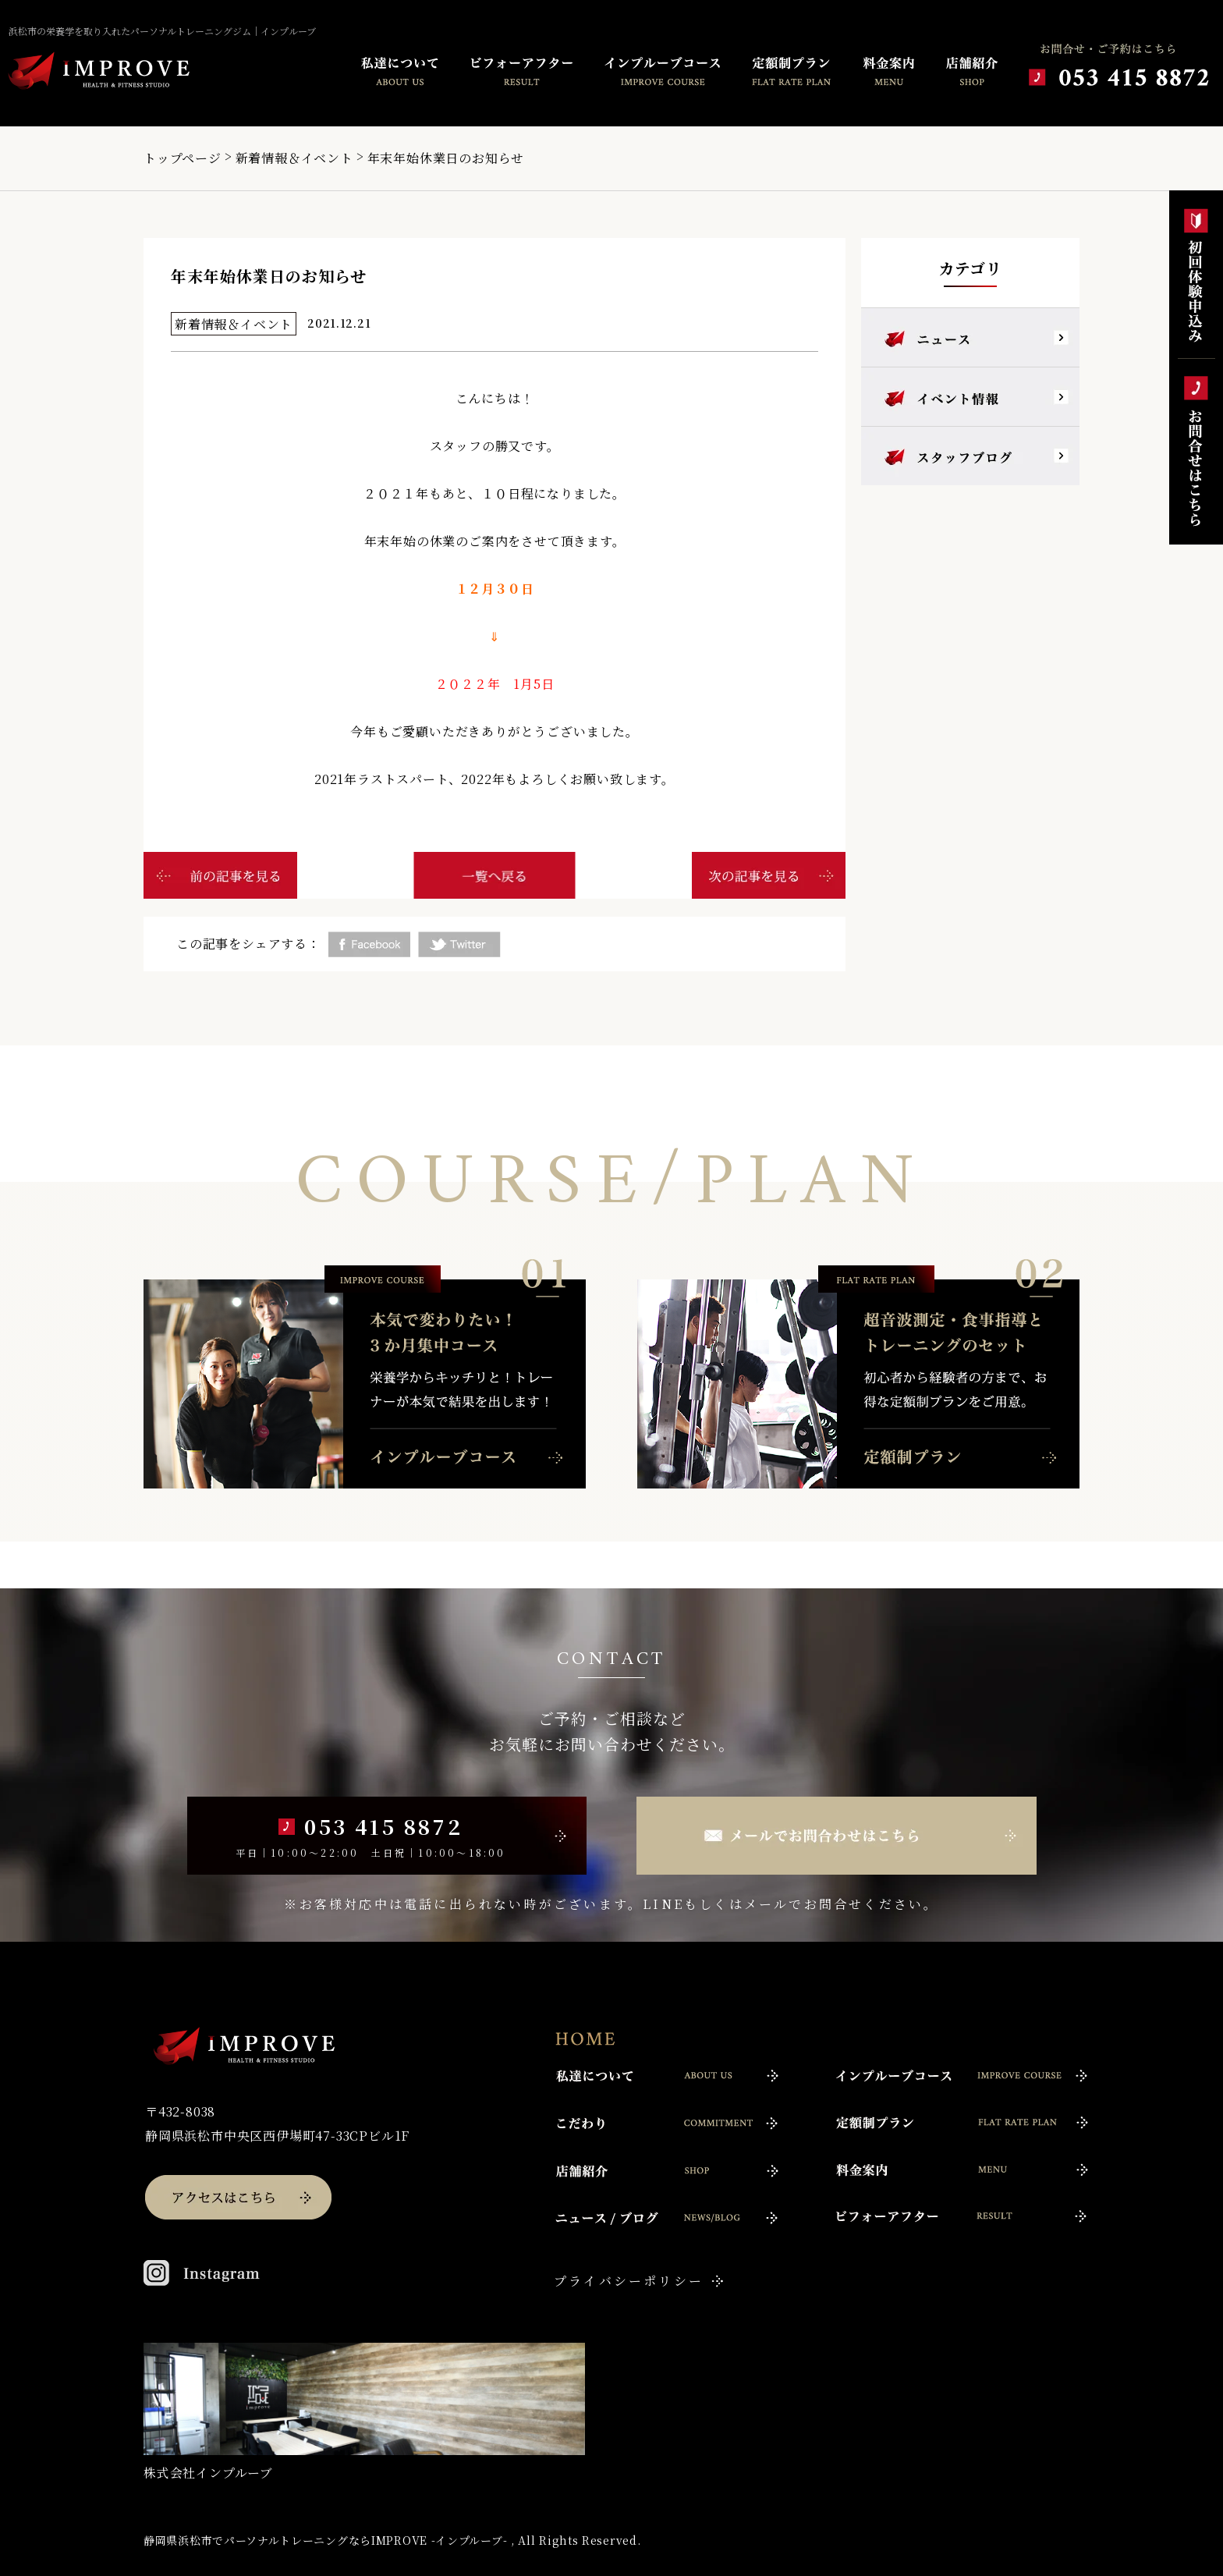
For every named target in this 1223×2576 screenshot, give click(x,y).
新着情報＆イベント (294, 158)
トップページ (183, 158)
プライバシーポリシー (629, 2281)
